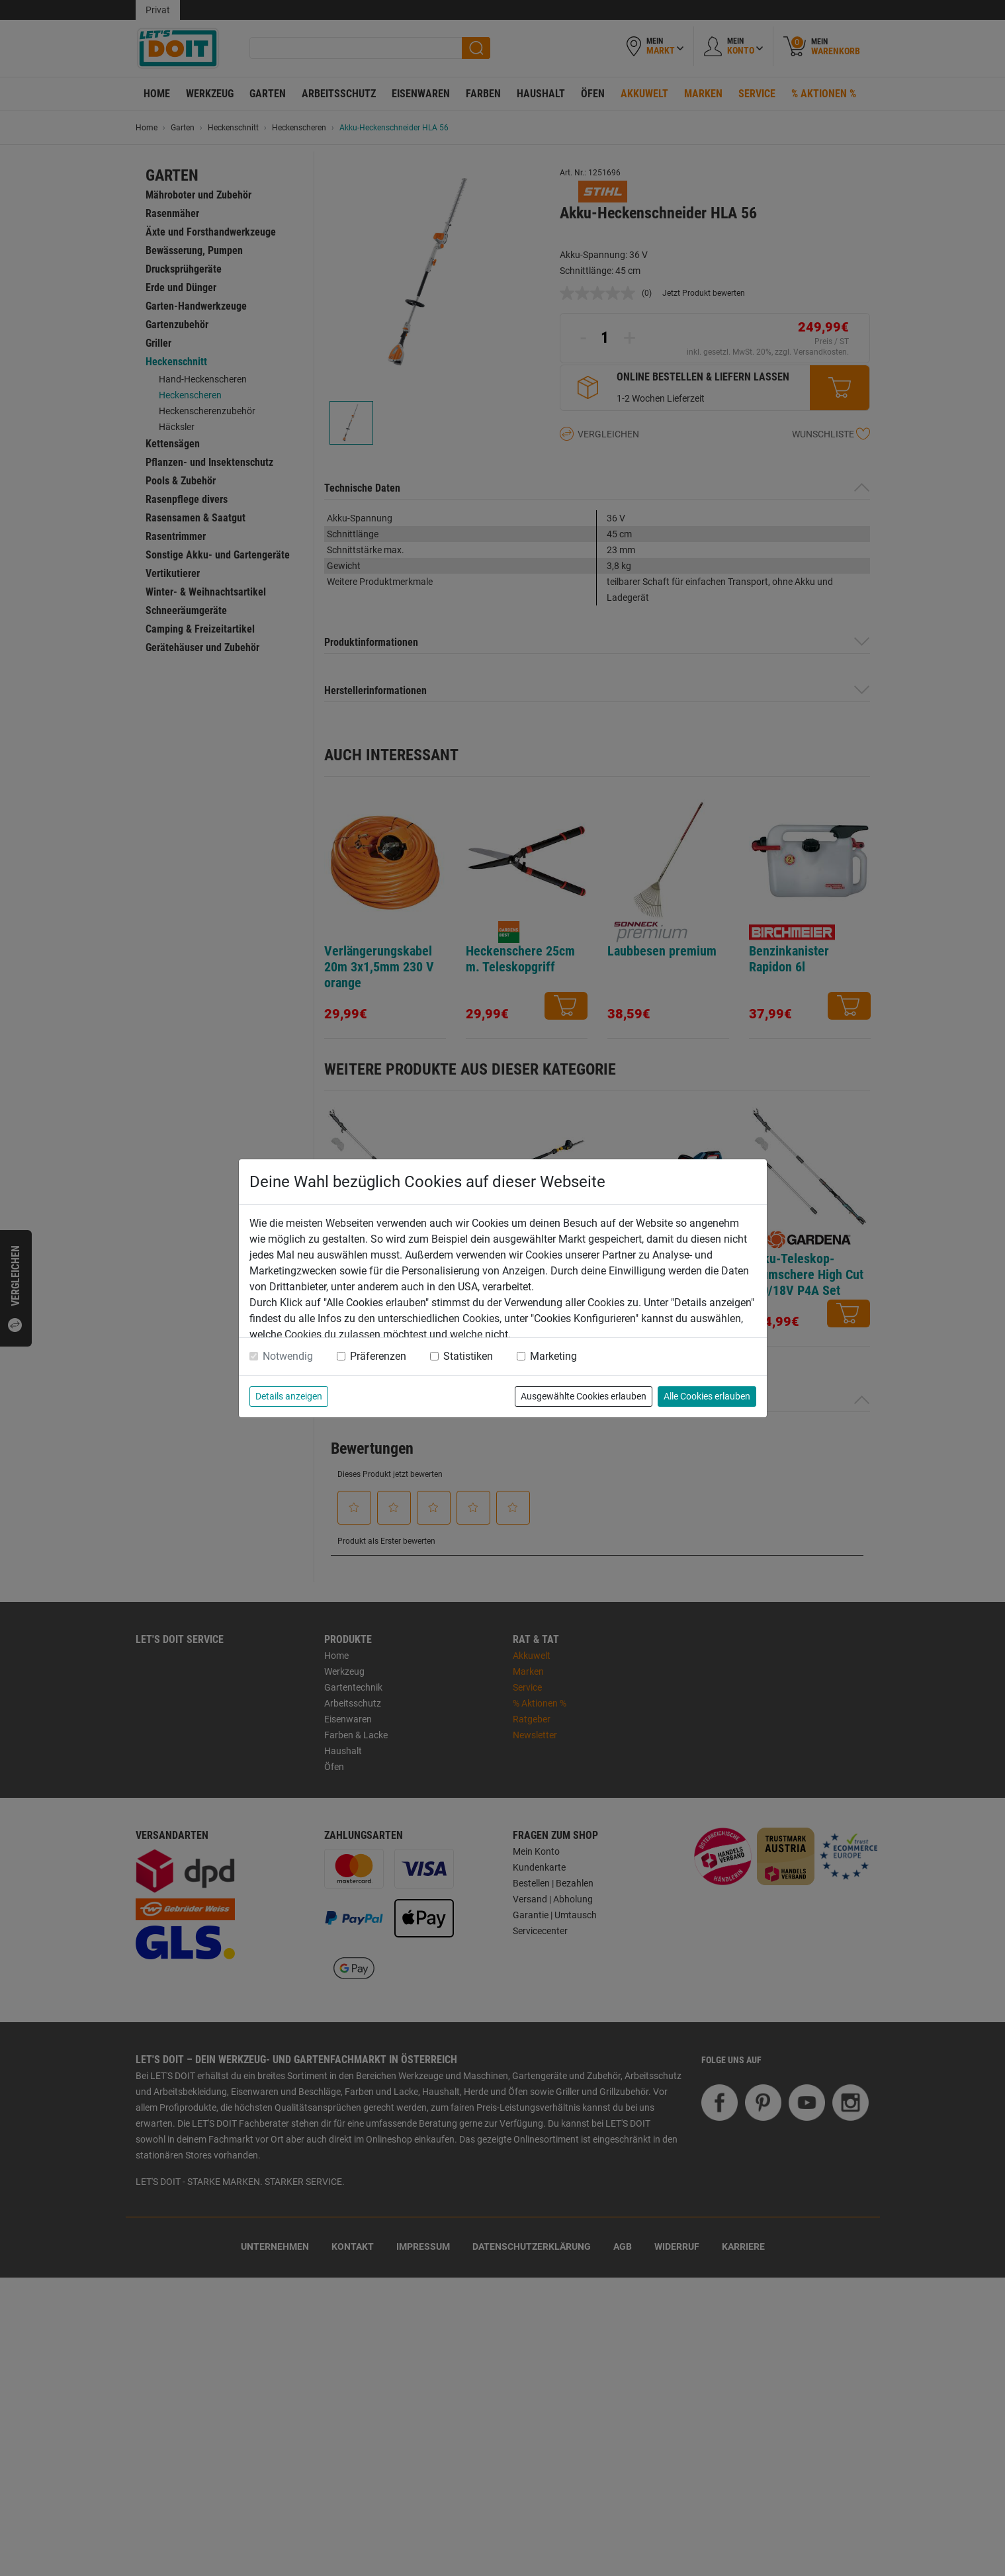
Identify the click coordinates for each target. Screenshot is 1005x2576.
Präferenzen (378, 1356)
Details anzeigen (288, 1396)
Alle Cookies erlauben (707, 1396)
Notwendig (288, 1356)
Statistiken (468, 1356)
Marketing (553, 1356)
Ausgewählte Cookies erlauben (583, 1396)
